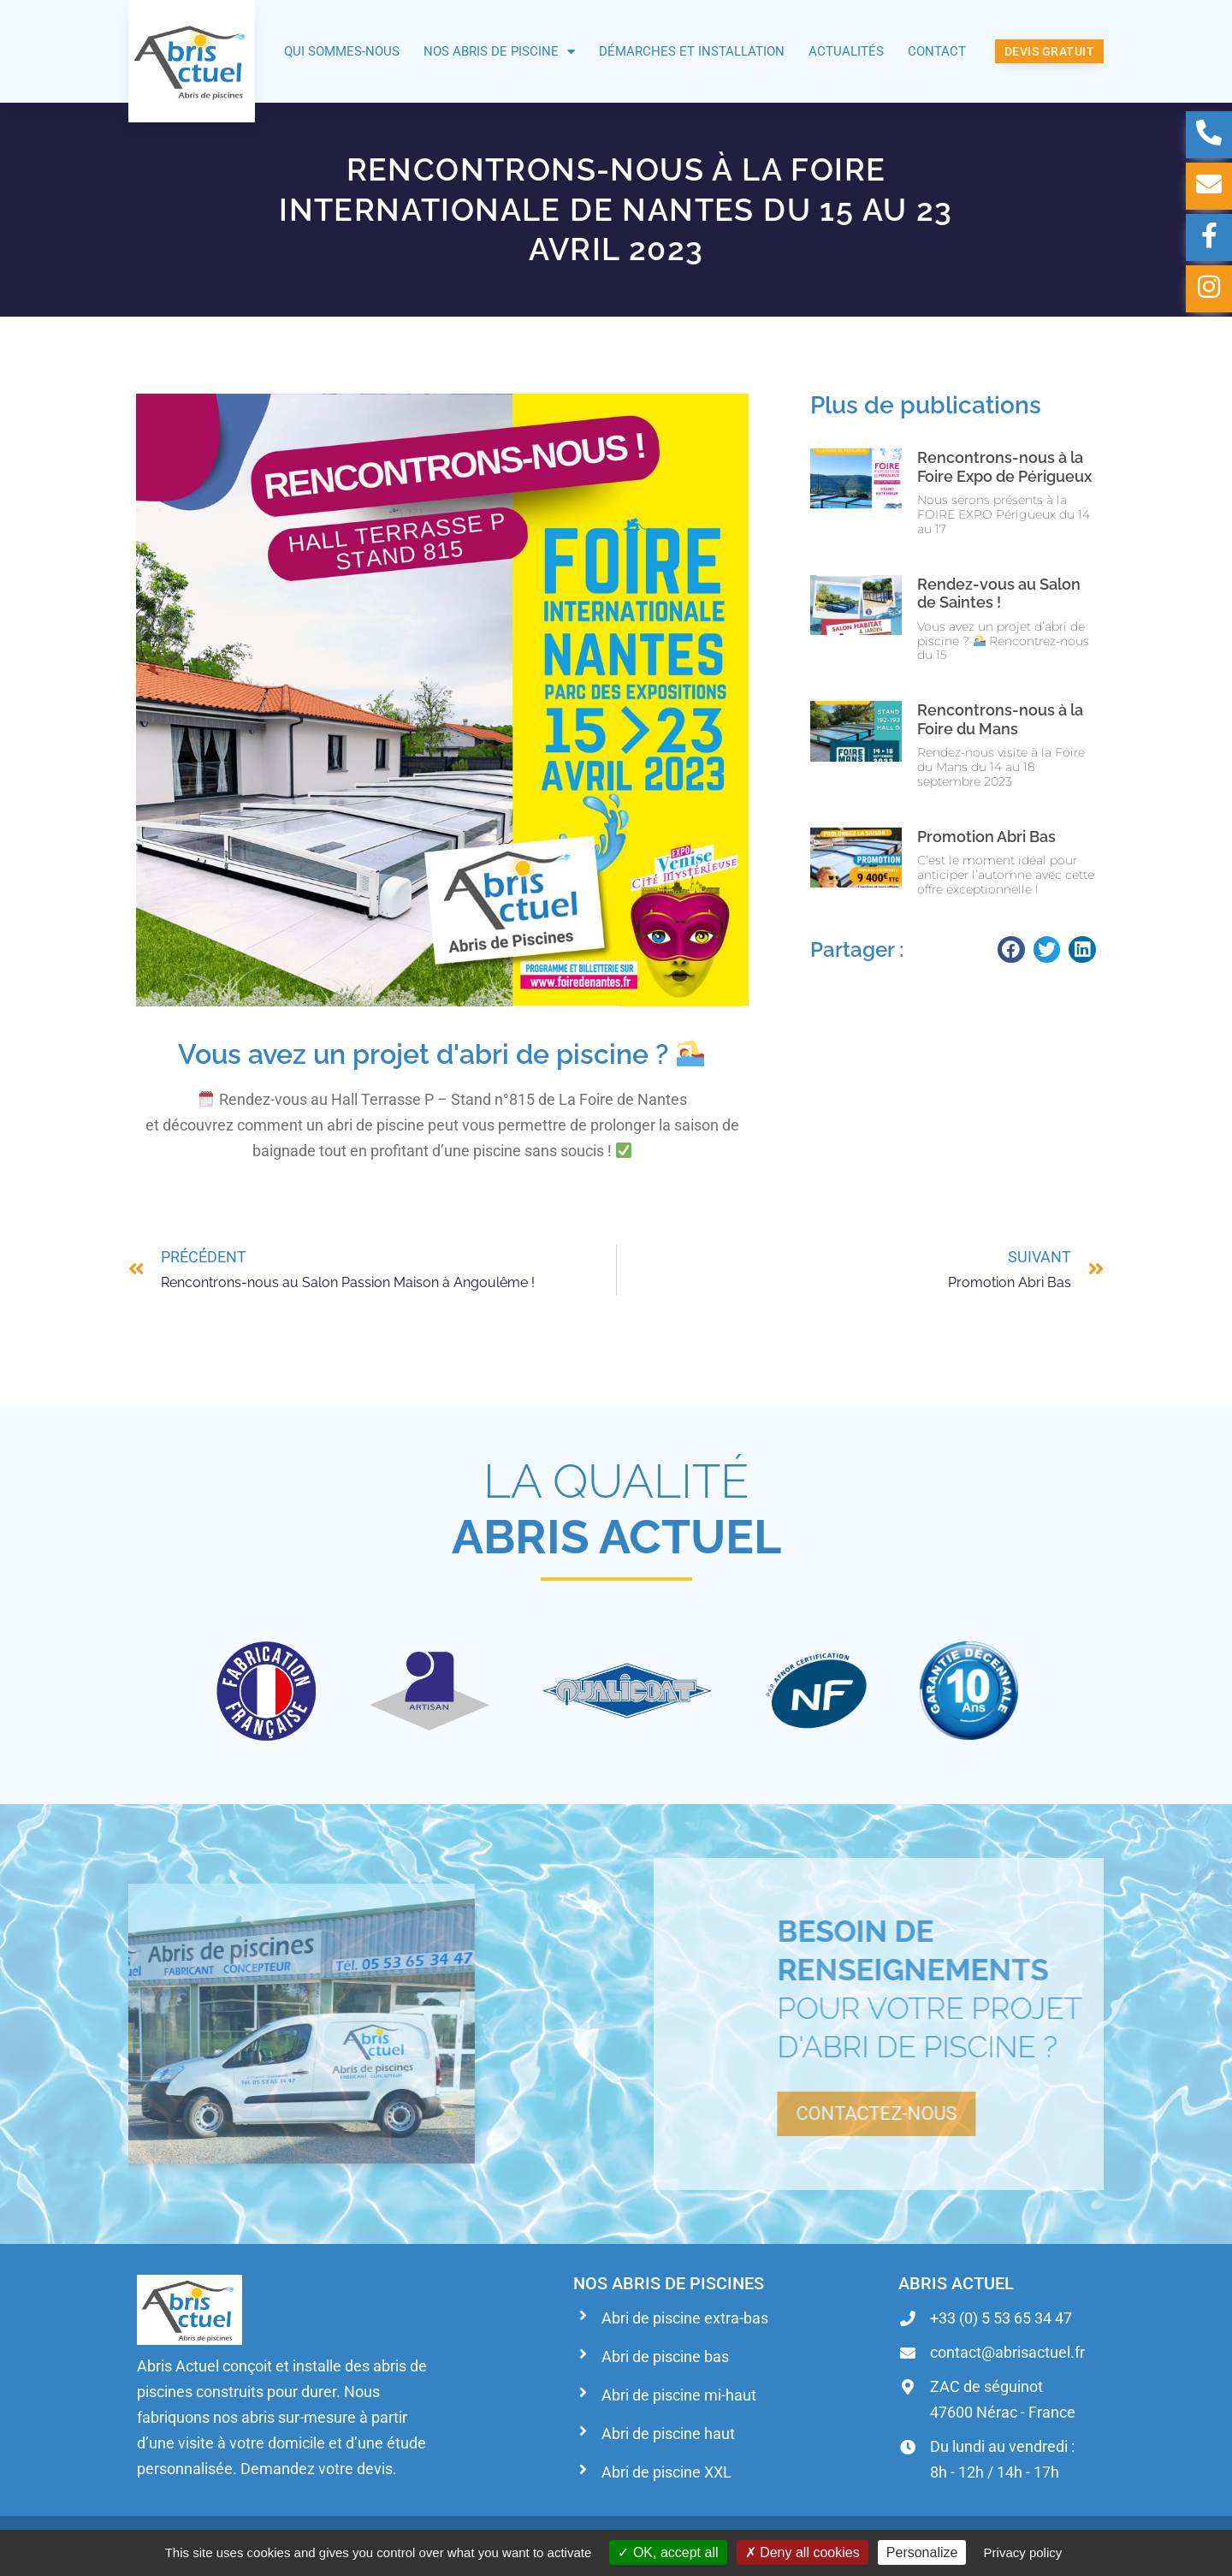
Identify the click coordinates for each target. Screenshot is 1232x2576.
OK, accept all (668, 2552)
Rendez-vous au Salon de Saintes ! (999, 593)
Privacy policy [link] (1023, 2552)
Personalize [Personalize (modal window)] (922, 2552)
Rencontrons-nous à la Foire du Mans (1000, 719)
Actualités (846, 51)
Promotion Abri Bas (986, 837)
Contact (937, 51)
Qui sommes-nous (342, 51)
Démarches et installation (692, 51)
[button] (1011, 950)
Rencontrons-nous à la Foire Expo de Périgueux (1004, 466)
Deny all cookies (802, 2552)
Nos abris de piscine (499, 52)
